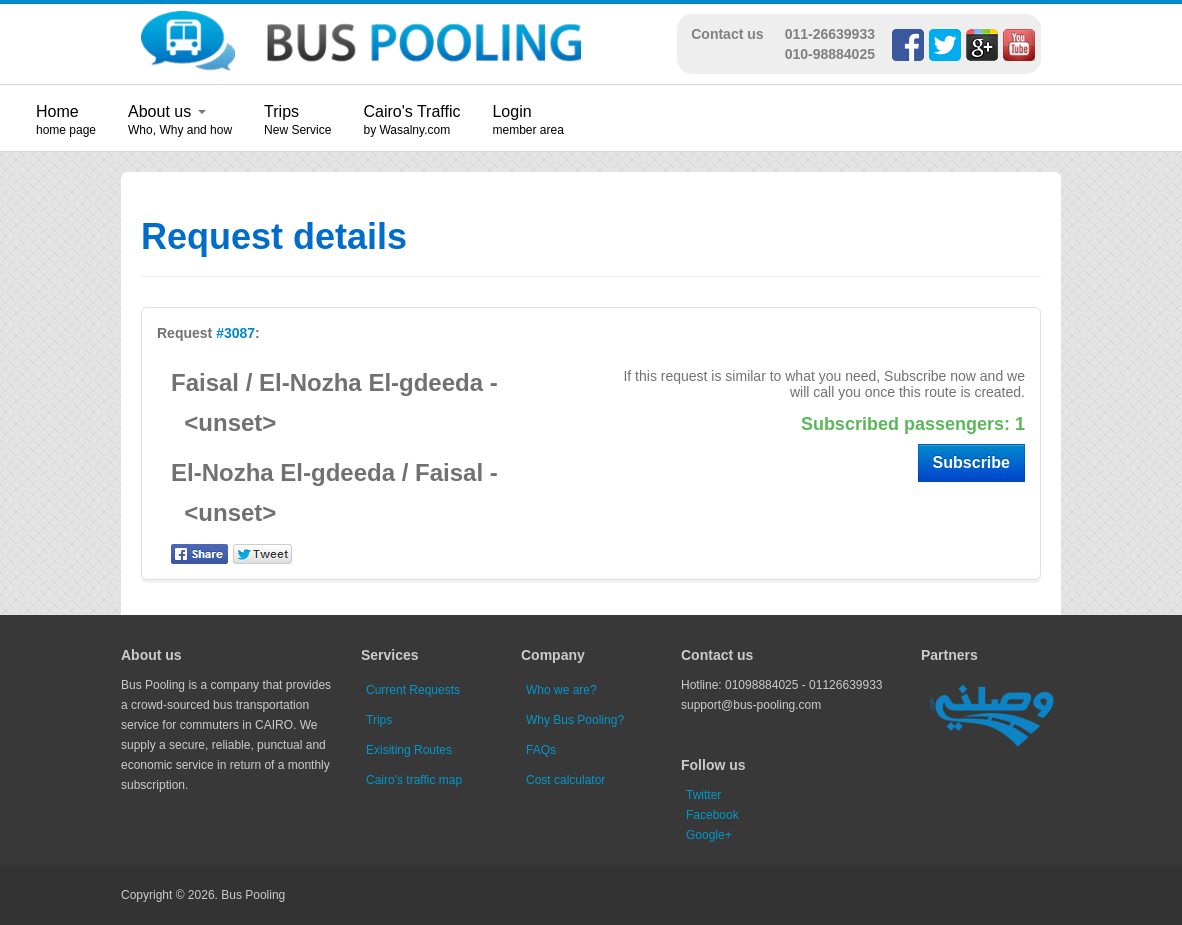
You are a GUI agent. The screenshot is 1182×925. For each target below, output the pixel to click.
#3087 (235, 333)
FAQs (541, 750)
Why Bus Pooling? (575, 720)
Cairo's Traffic (411, 111)
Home (57, 111)
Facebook (712, 815)
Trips (281, 111)
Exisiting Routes (409, 750)
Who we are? (561, 690)
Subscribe (971, 462)
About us (167, 111)
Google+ (709, 835)
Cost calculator (565, 780)
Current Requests (413, 690)
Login (511, 111)
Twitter (703, 795)
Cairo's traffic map (414, 780)
